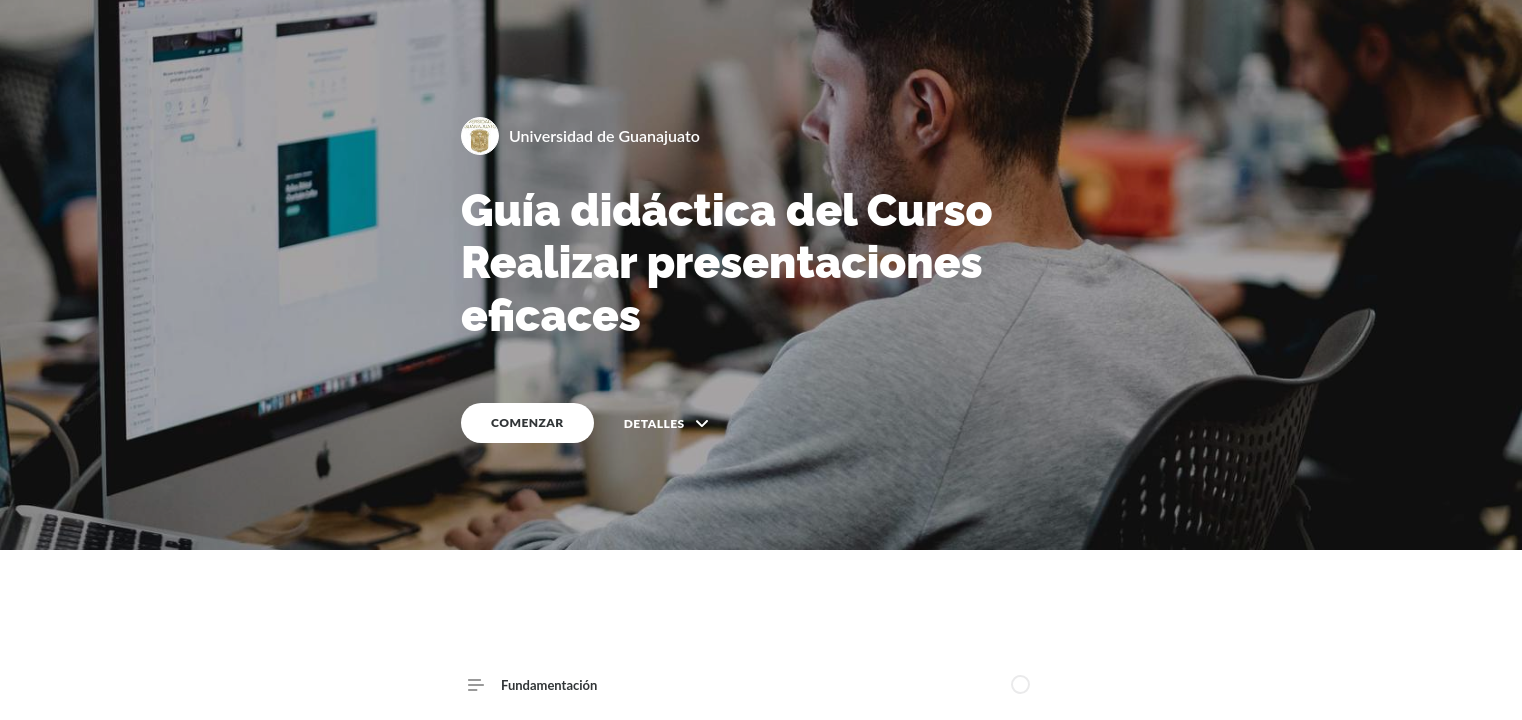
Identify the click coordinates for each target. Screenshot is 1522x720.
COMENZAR (527, 422)
